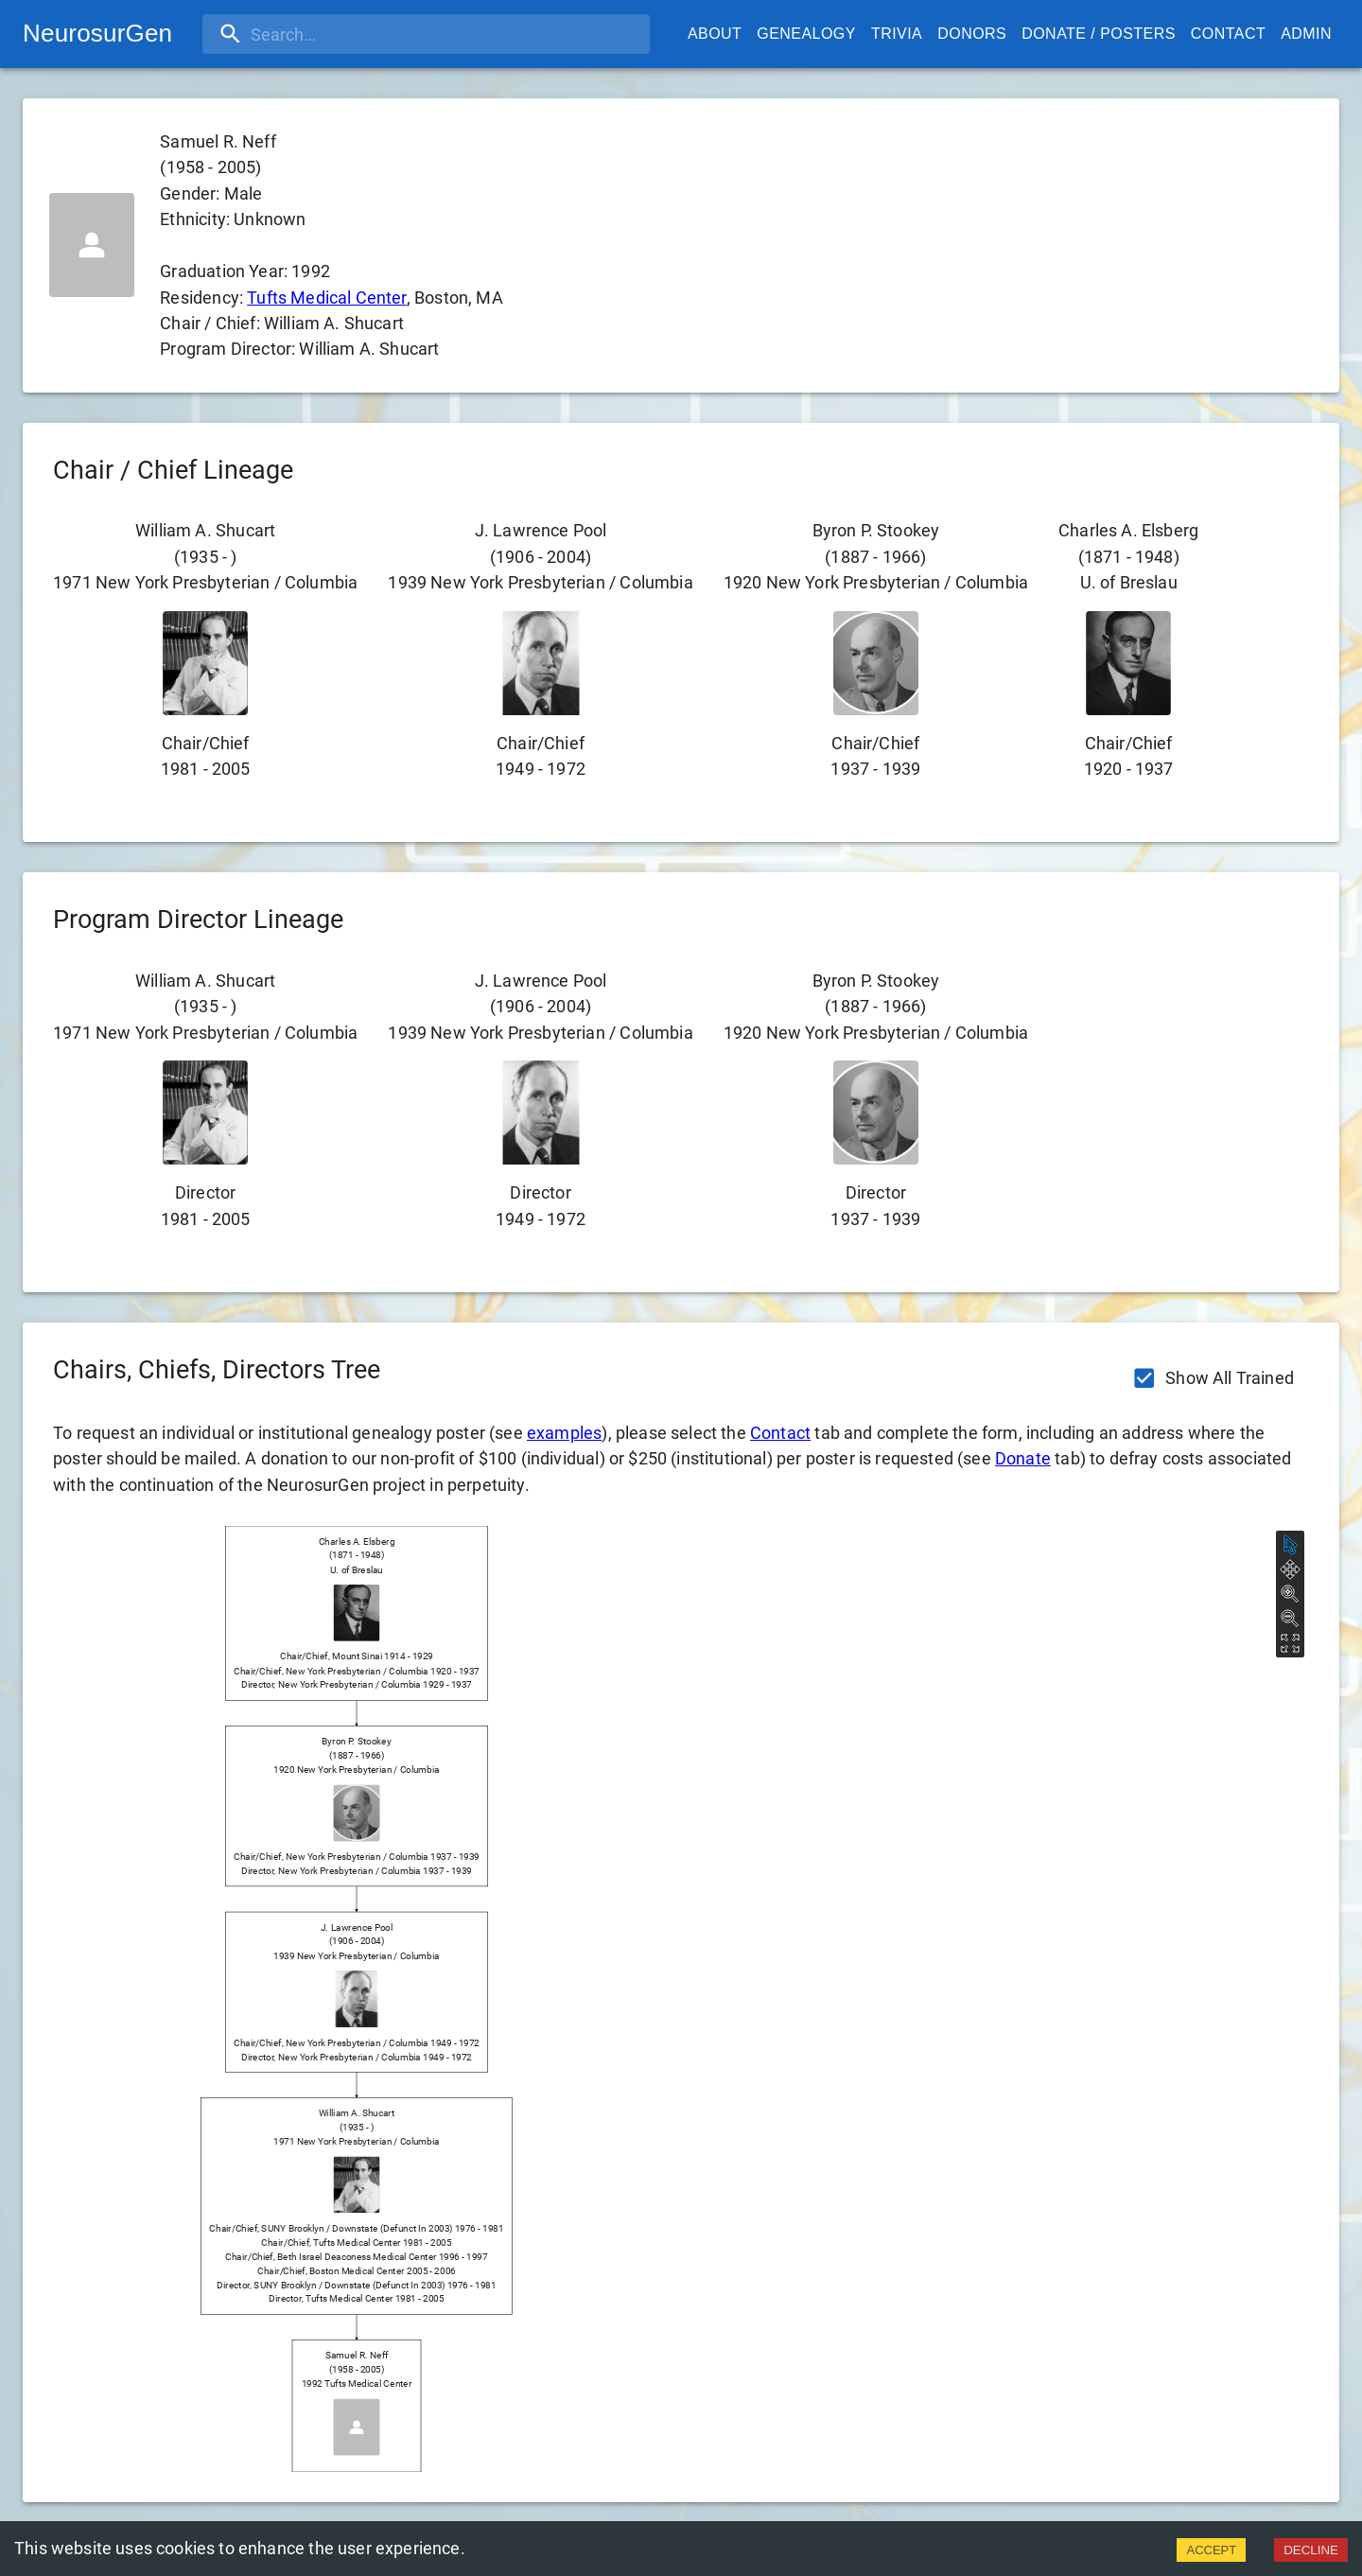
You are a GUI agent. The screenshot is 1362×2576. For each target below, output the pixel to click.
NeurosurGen (97, 33)
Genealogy (806, 34)
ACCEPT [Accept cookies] (1211, 2550)
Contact (1228, 34)
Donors (972, 34)
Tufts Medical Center (326, 297)
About (714, 34)
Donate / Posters (1098, 34)
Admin (1306, 34)
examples (564, 1433)
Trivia (897, 34)
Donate (1023, 1458)
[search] (324, 34)
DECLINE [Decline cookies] (1310, 2550)
